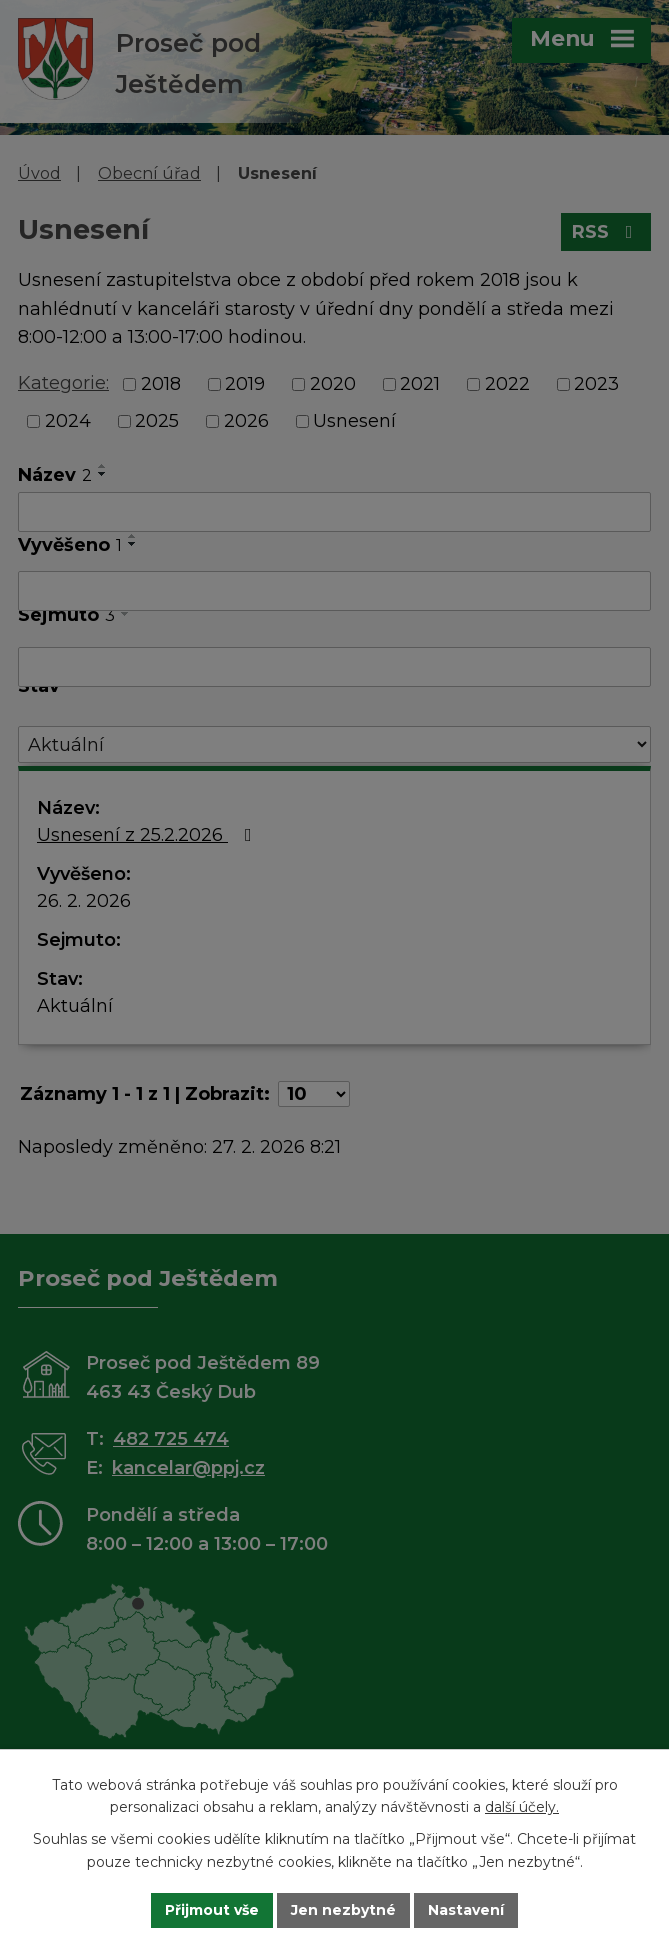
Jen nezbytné (343, 1910)
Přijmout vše (212, 1910)
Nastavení (466, 1910)
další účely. (522, 1808)
